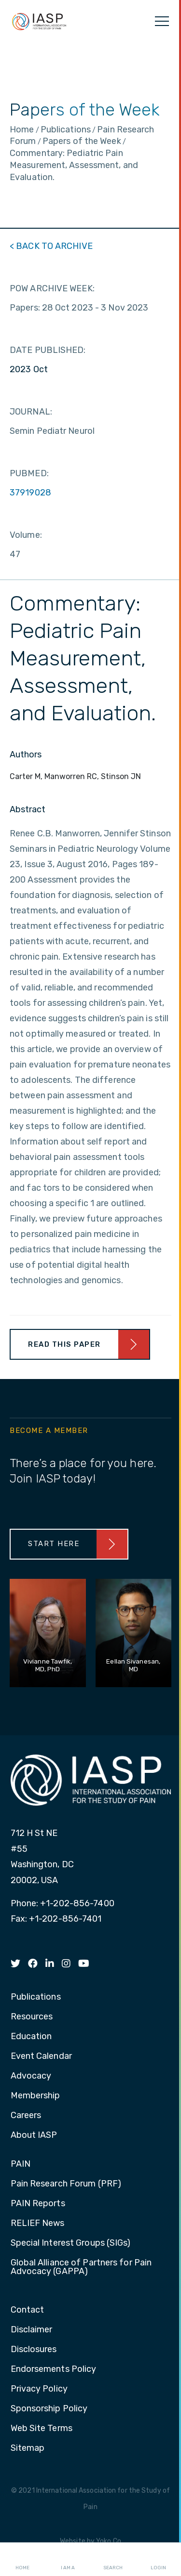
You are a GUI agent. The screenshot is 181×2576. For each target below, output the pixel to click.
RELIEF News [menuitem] (38, 2223)
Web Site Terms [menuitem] (41, 2428)
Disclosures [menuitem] (34, 2350)
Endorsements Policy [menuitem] (54, 2369)
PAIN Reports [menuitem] (38, 2204)
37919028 (30, 492)
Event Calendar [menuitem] (41, 2056)
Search (113, 2560)
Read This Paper (64, 1344)
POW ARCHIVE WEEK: (52, 288)
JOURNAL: (31, 411)
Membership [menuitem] (35, 2096)
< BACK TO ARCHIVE (51, 246)
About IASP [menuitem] (34, 2135)
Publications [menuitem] (36, 1997)
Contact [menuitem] (27, 2310)
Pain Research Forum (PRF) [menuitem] (66, 2184)
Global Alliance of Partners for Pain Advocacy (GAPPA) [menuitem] (81, 2267)
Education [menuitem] (31, 2037)
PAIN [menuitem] (20, 2164)
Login (158, 2560)
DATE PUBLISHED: (48, 350)
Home (22, 2560)
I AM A (68, 2560)
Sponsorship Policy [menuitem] (49, 2409)
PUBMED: (29, 473)
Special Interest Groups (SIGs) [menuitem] (71, 2243)
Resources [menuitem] (32, 2017)
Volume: (26, 535)
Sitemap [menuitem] (28, 2448)
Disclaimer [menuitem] (32, 2330)
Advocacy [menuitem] (31, 2076)
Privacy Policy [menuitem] (39, 2389)
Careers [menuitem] (26, 2116)
